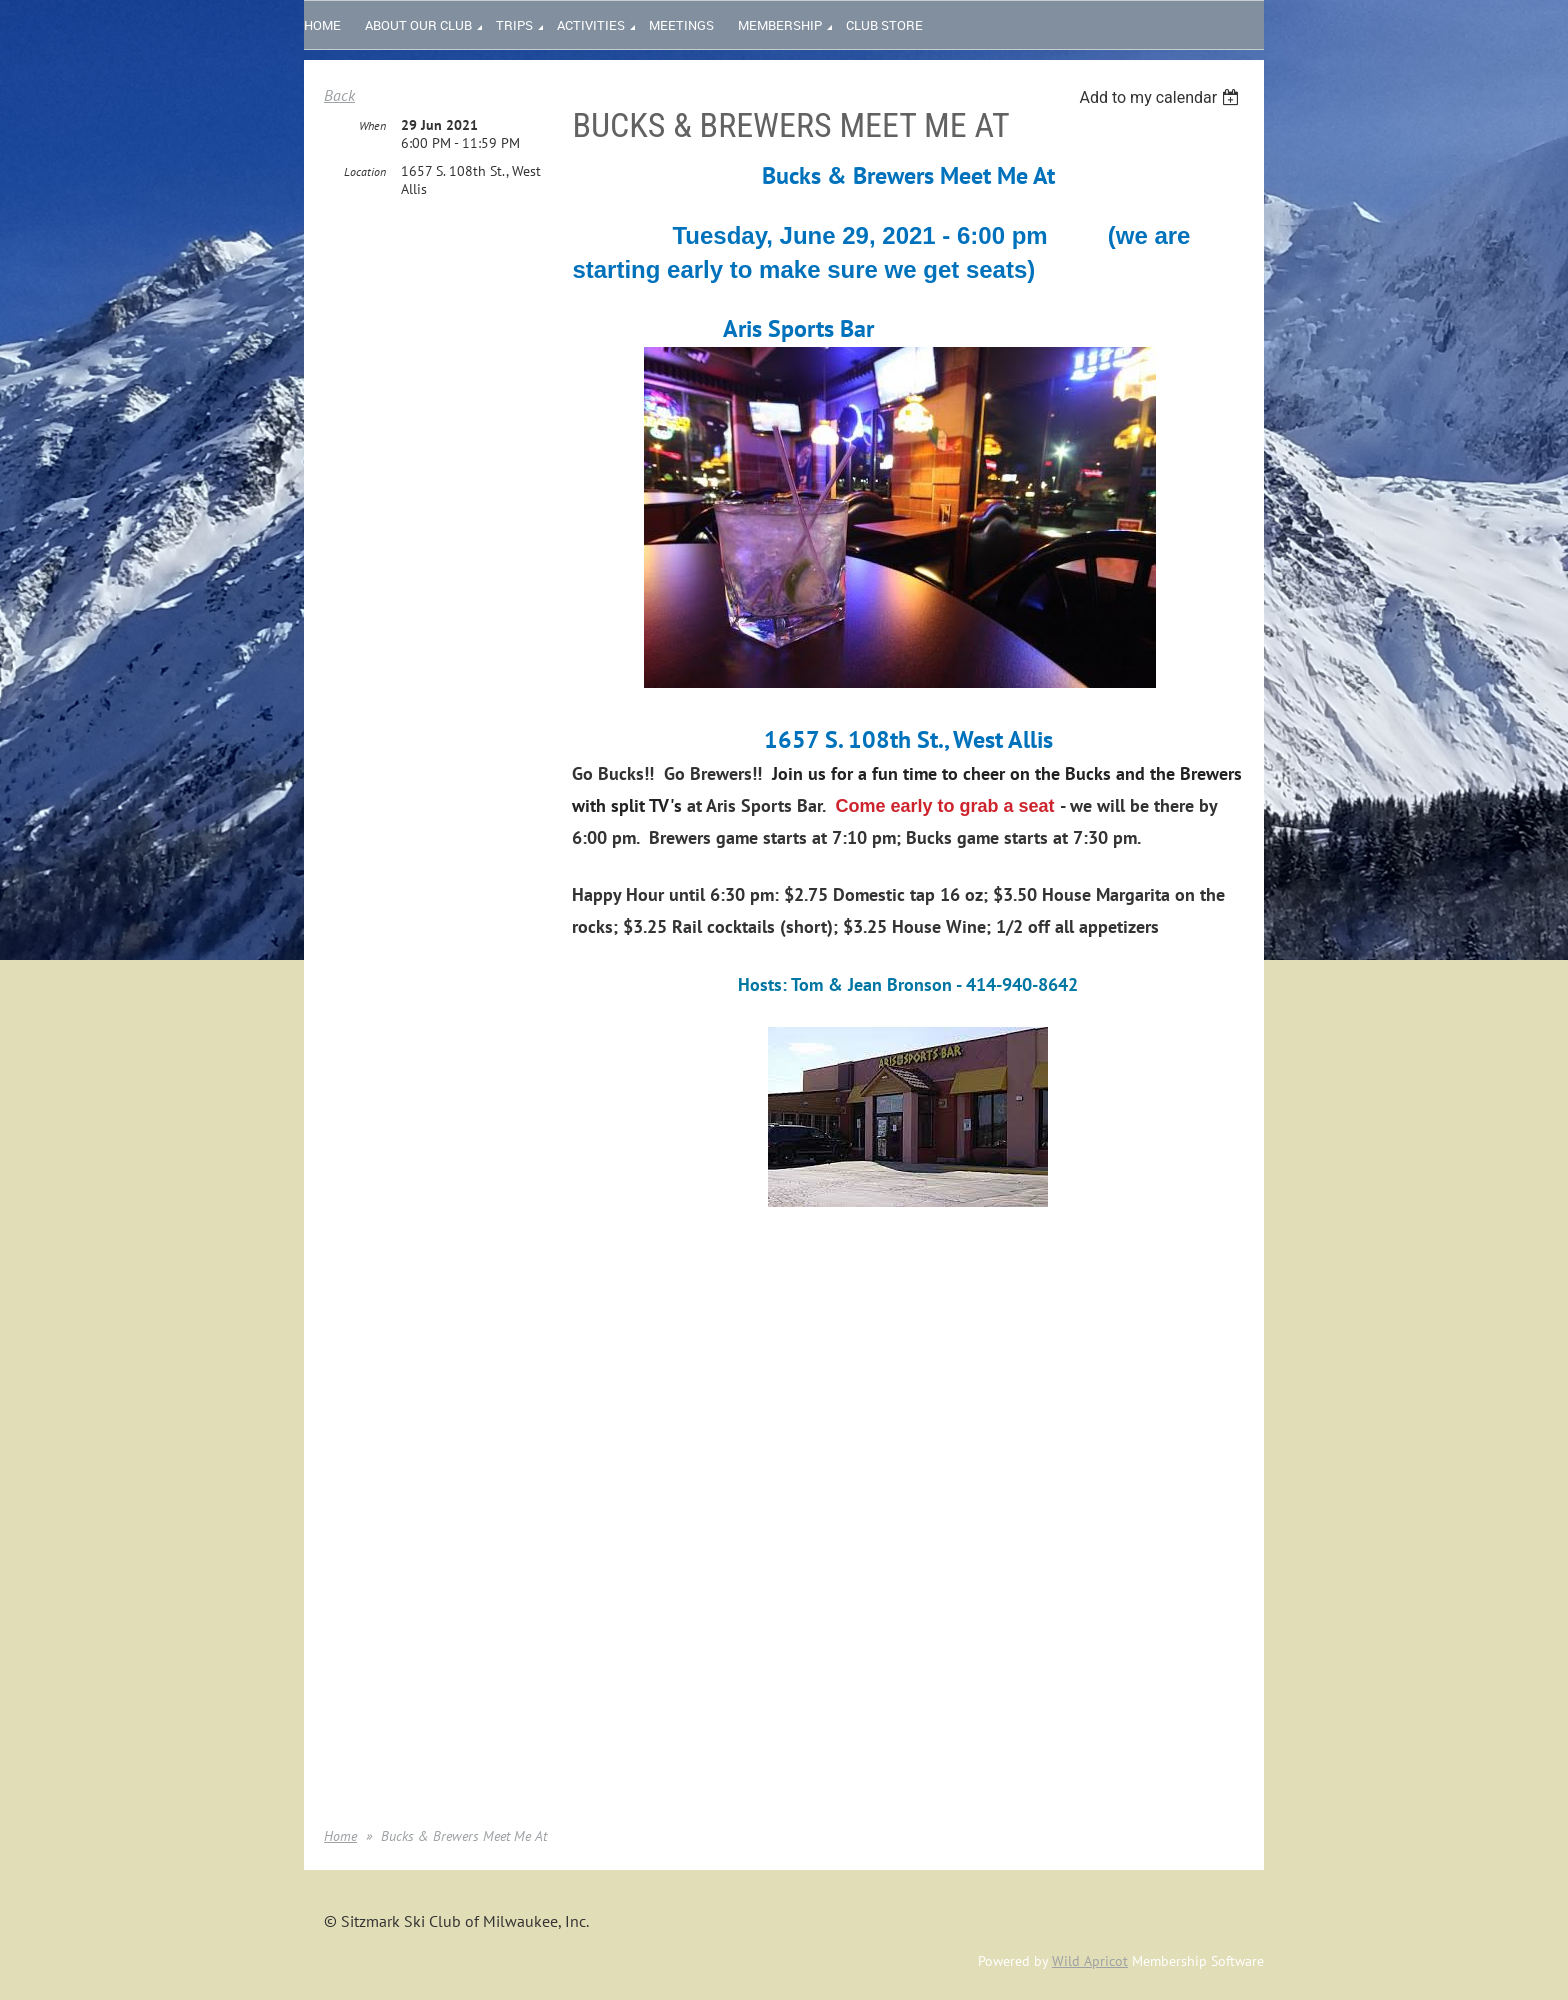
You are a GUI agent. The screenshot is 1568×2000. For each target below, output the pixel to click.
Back (339, 95)
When (372, 125)
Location (365, 171)
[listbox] (1161, 97)
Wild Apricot (1090, 1961)
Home (340, 1836)
